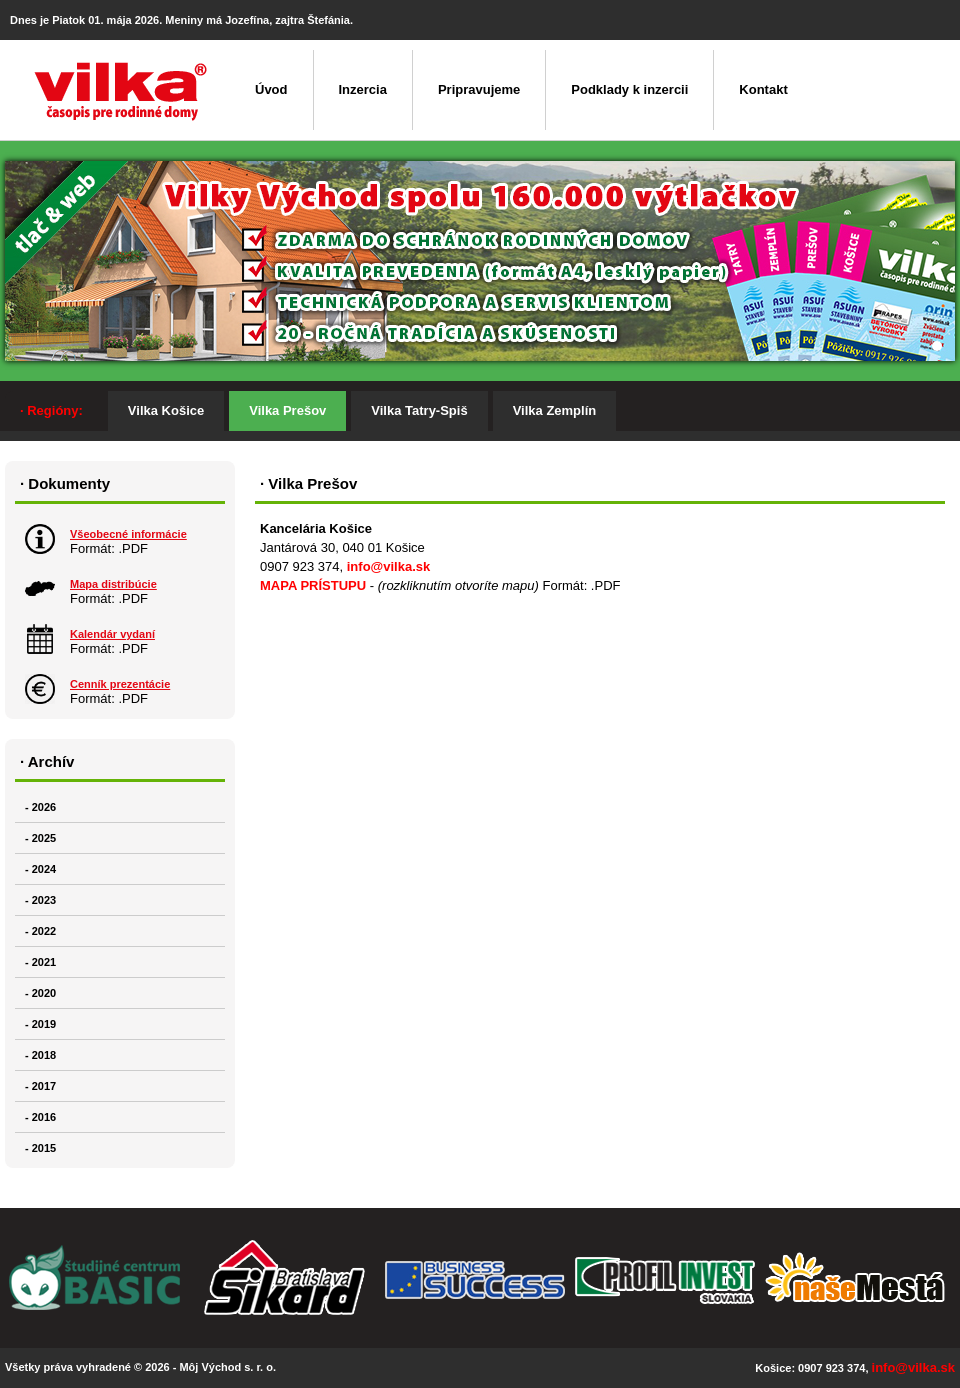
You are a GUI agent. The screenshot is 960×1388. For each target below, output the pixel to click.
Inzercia (363, 89)
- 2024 (40, 869)
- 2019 (40, 1024)
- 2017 (40, 1086)
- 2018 (40, 1055)
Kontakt (763, 89)
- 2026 (40, 807)
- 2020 (40, 993)
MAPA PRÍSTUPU (313, 585)
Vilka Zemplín (555, 410)
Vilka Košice (166, 410)
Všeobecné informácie (128, 534)
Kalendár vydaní (112, 634)
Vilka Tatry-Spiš (419, 410)
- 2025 (40, 838)
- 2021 (40, 962)
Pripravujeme (479, 89)
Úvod (271, 89)
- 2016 (40, 1117)
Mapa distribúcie (113, 584)
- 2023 (40, 900)
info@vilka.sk (388, 566)
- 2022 (40, 931)
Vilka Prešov (287, 410)
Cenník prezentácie (120, 684)
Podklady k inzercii (629, 89)
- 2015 (40, 1148)
